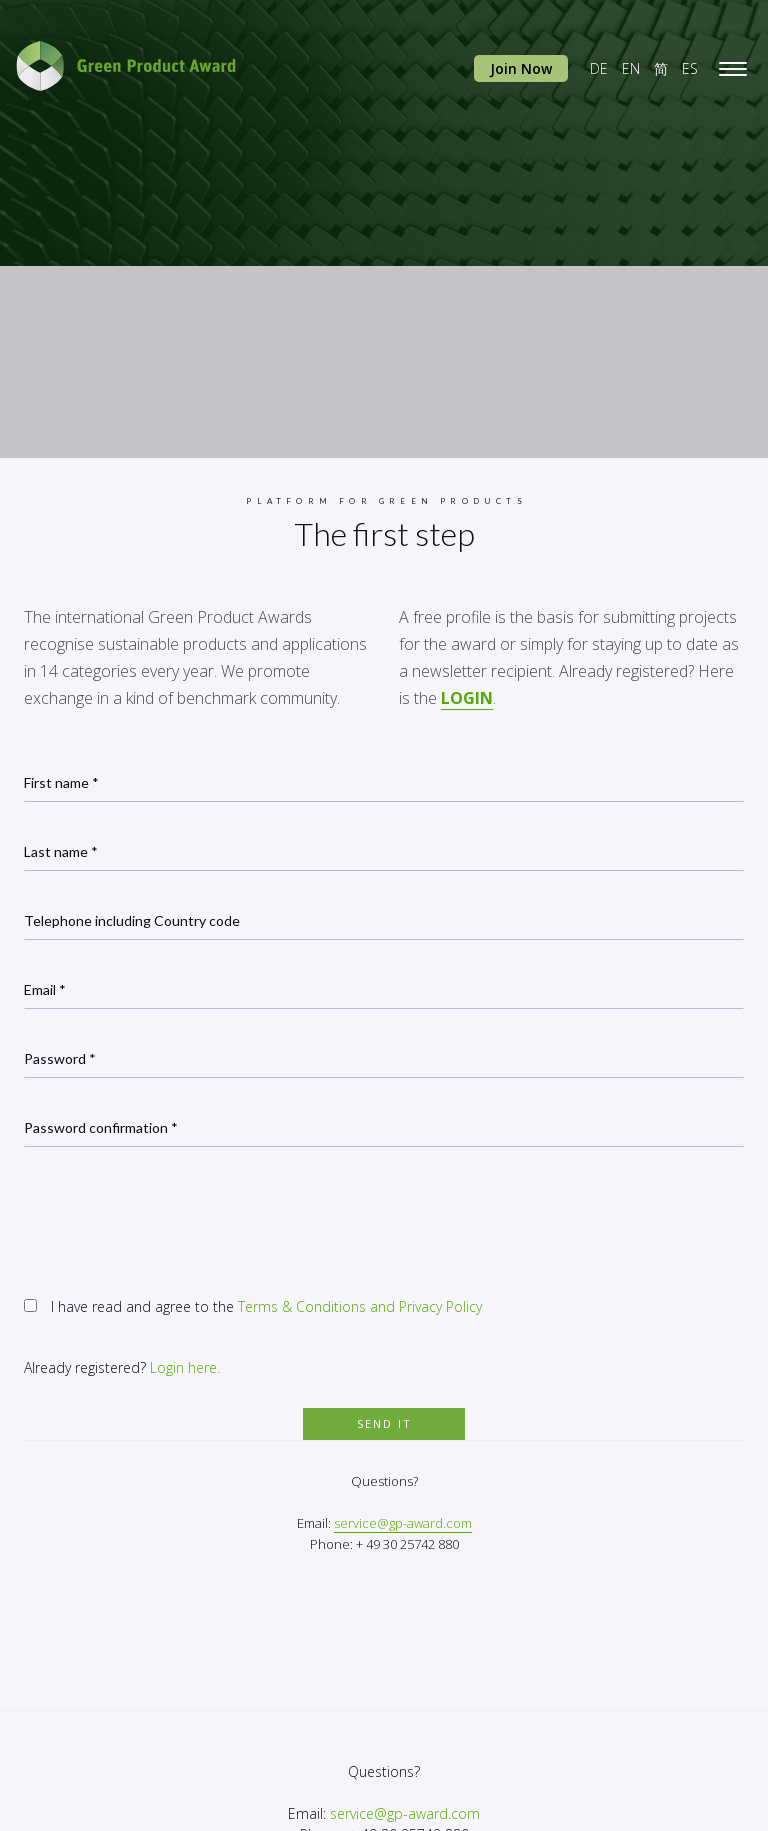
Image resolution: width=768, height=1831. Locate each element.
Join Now (521, 68)
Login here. (185, 1367)
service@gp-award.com (403, 1523)
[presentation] (176, 1216)
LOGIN (467, 698)
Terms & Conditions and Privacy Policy (360, 1306)
